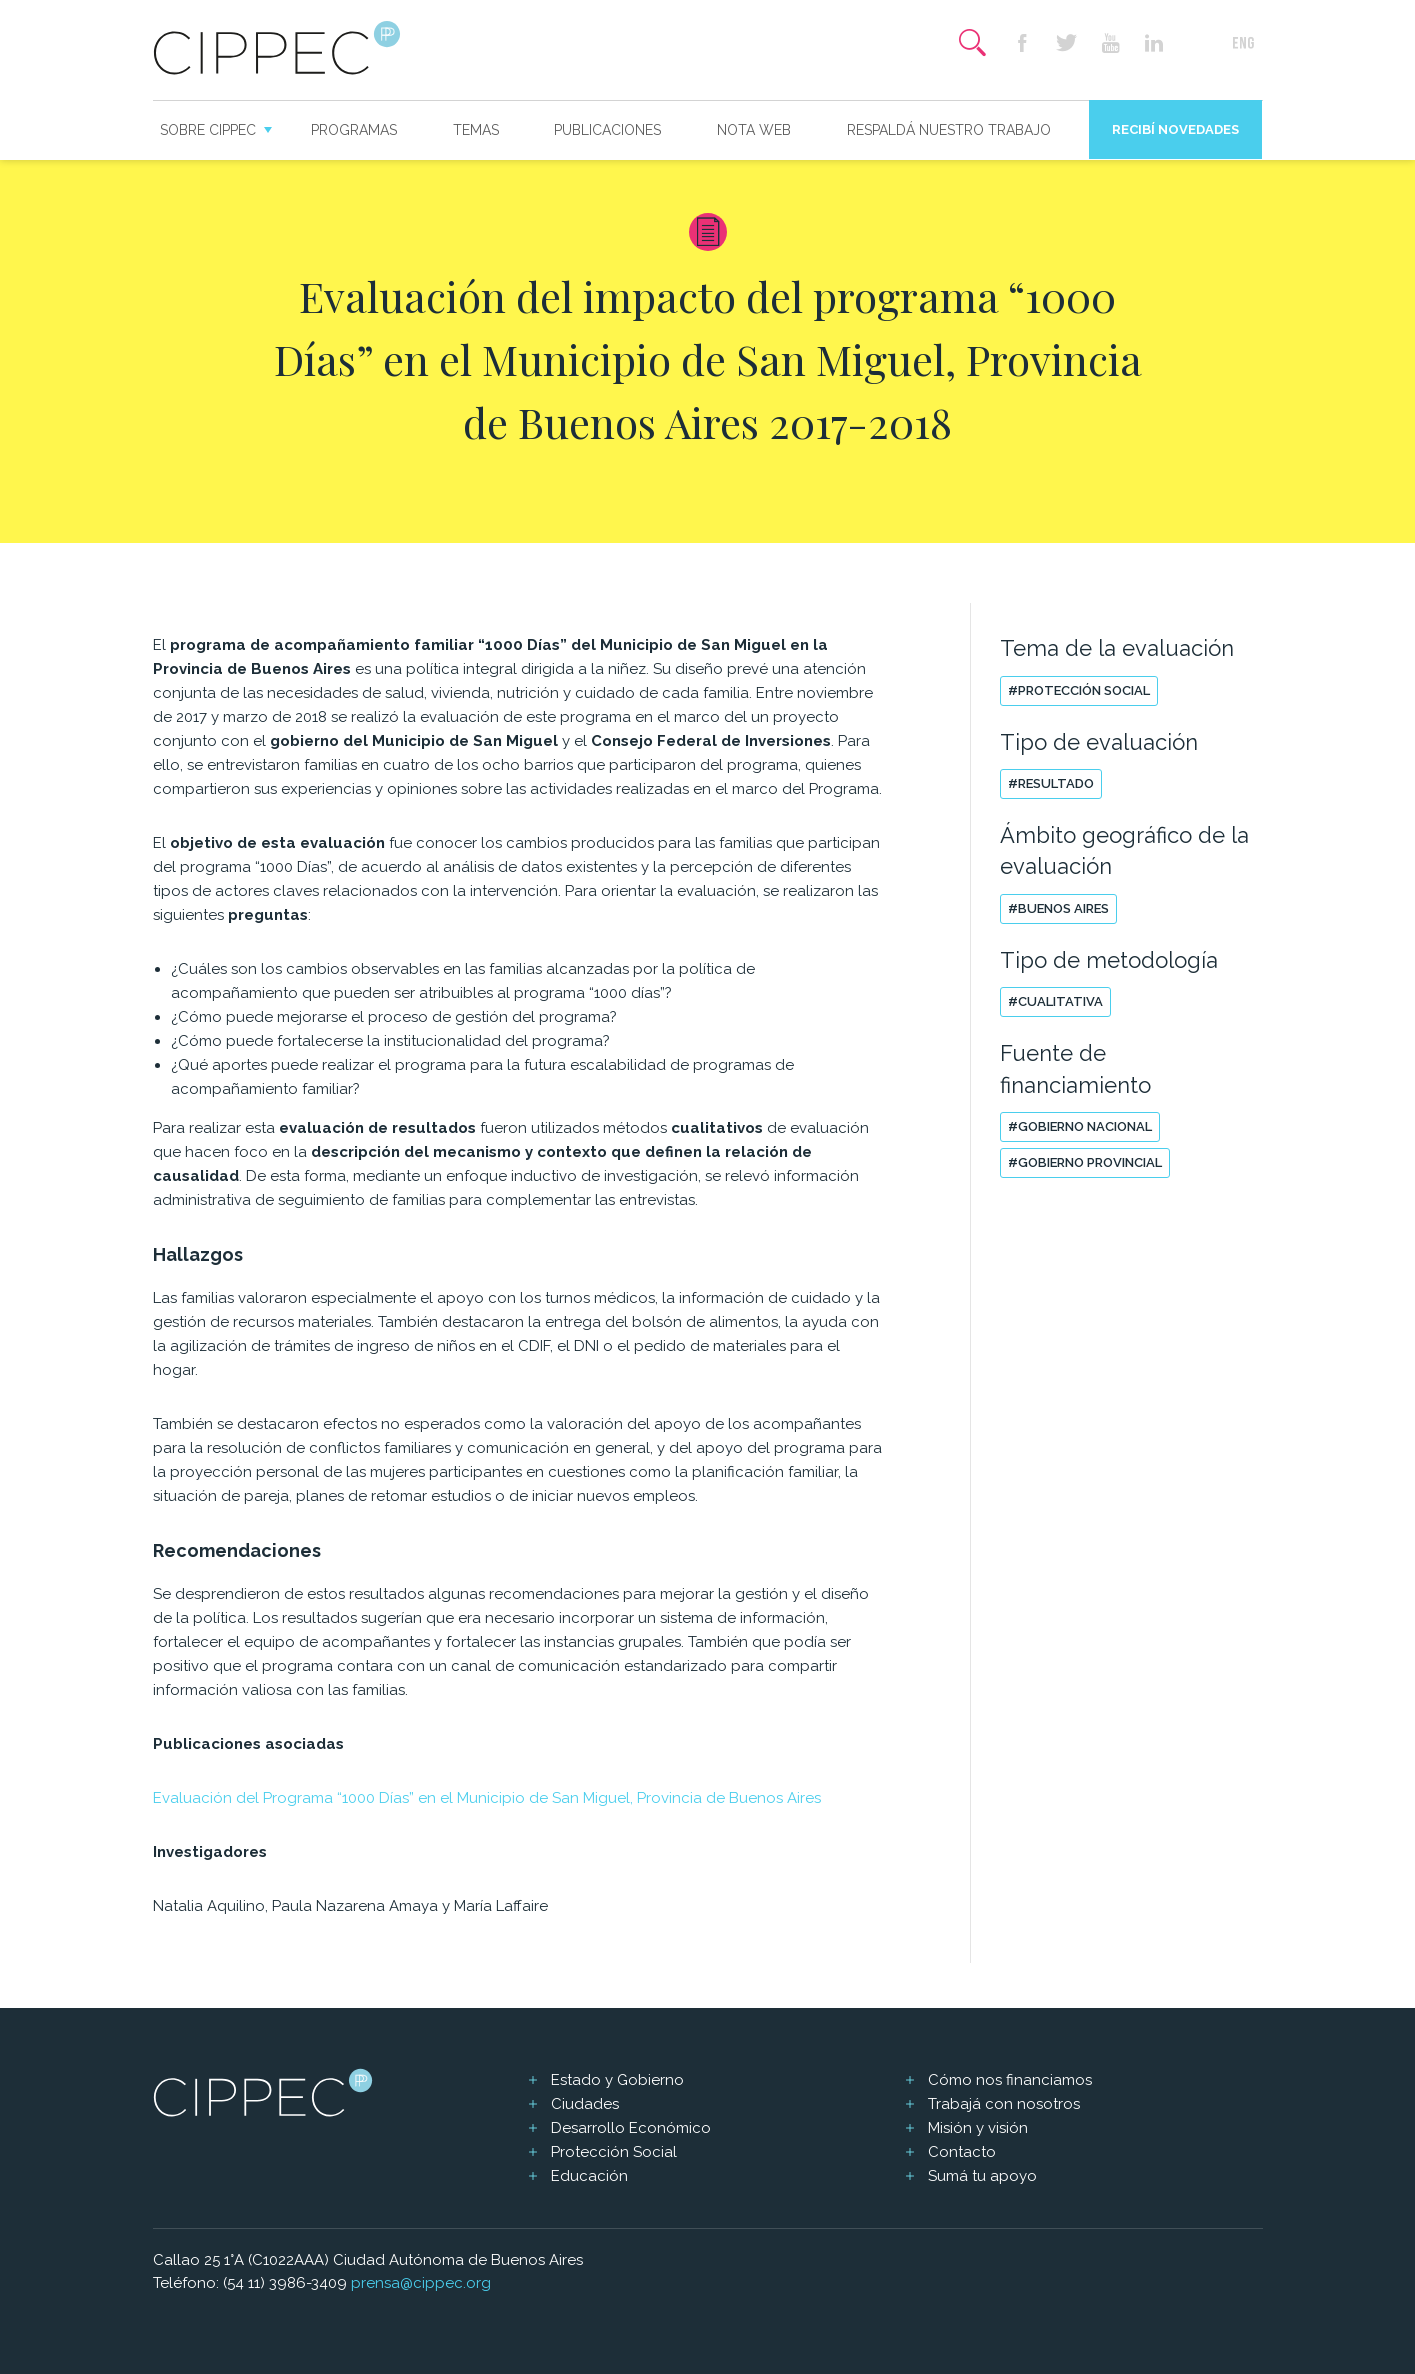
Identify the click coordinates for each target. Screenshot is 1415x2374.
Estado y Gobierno (617, 2080)
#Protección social (1079, 690)
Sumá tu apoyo (982, 2176)
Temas (476, 130)
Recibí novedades (1175, 129)
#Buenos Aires (1058, 908)
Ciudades (585, 2104)
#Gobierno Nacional (1080, 1126)
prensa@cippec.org (421, 2283)
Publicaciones (607, 130)
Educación (589, 2176)
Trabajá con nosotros (1004, 2104)
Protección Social (614, 2152)
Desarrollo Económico (631, 2128)
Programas (354, 130)
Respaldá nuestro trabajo (949, 130)
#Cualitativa (1055, 1001)
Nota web (754, 130)
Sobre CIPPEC (208, 130)
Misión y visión (978, 2128)
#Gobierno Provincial (1085, 1162)
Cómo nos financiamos (1010, 2080)
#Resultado (1051, 783)
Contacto (962, 2152)
